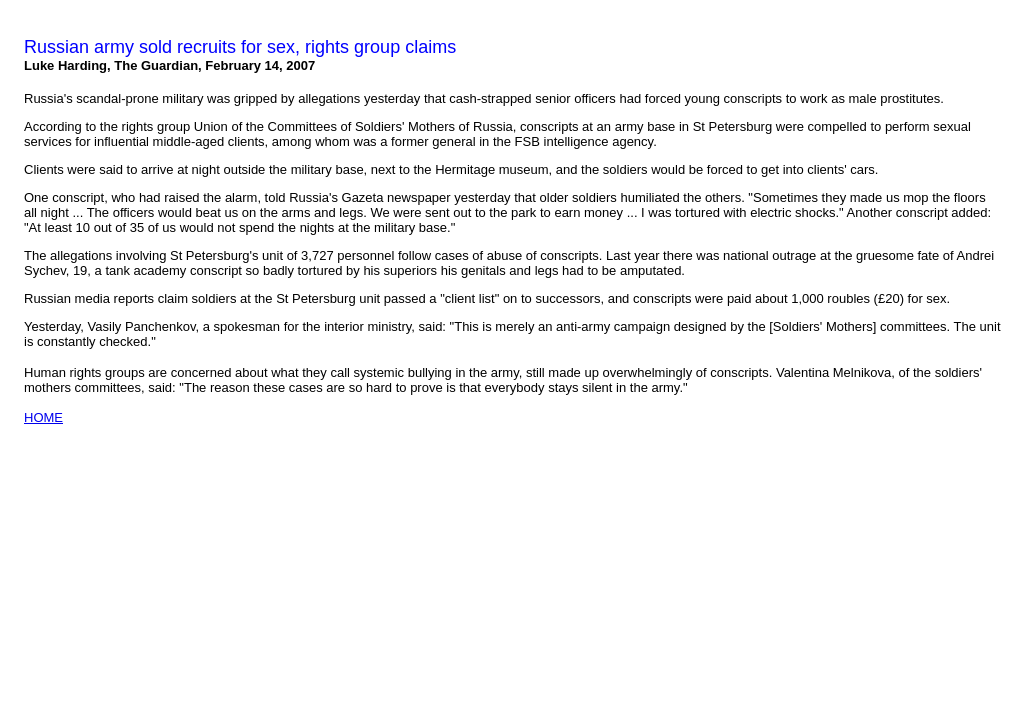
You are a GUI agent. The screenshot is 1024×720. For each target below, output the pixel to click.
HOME (43, 417)
